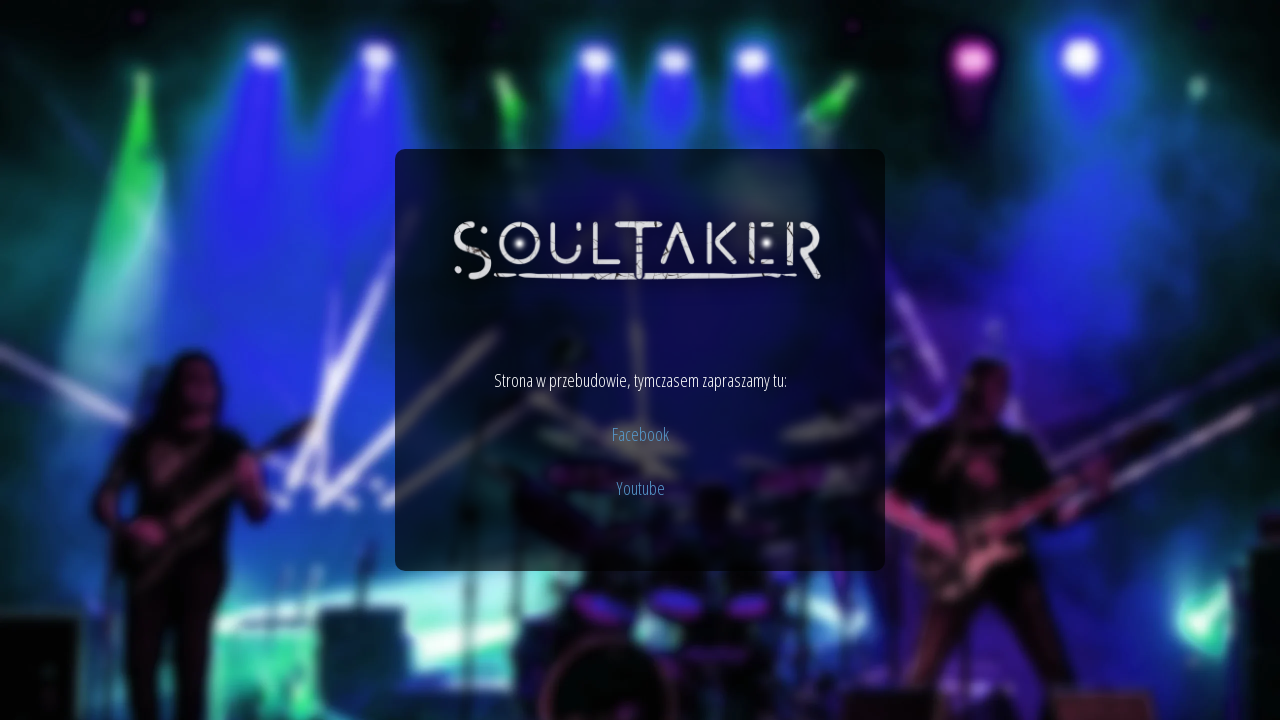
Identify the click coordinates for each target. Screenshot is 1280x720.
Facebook (640, 434)
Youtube (640, 488)
